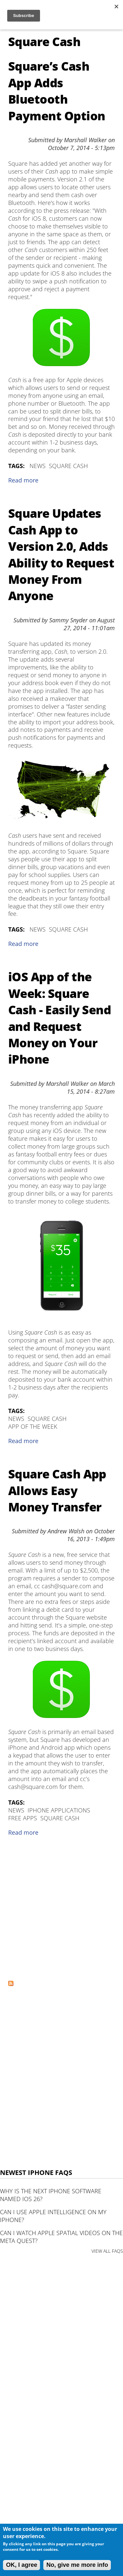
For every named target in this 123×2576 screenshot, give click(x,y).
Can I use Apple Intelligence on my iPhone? (53, 2216)
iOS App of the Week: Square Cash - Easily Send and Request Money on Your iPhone (59, 1018)
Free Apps (22, 1818)
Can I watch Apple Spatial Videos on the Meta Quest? (61, 2237)
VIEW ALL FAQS (107, 2251)
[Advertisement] (61, 1910)
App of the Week (32, 1426)
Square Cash (68, 466)
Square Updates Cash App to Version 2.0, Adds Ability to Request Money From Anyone (61, 554)
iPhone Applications (59, 1810)
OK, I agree (21, 2565)
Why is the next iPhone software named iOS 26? (50, 2195)
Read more (23, 480)
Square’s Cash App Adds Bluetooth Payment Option (56, 91)
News (38, 466)
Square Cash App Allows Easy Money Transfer (57, 1490)
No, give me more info (77, 2565)
